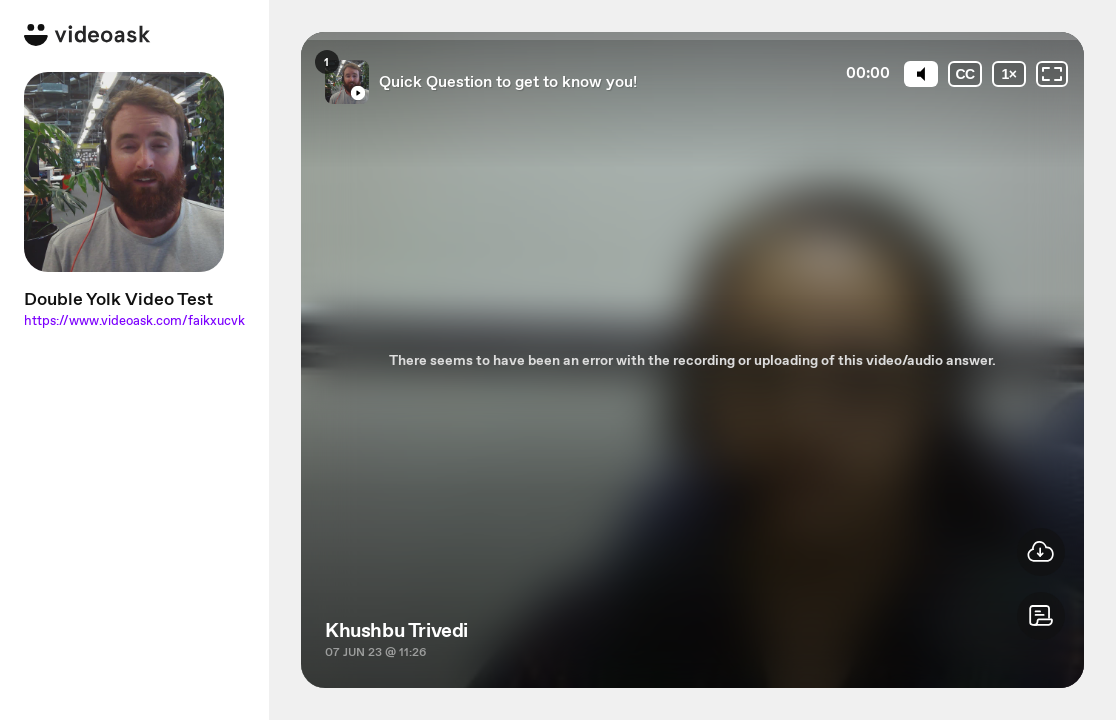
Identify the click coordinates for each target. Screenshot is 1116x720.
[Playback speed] (1009, 74)
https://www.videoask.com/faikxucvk (134, 320)
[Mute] (921, 74)
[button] (1041, 616)
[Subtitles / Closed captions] (965, 74)
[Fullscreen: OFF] (1052, 74)
